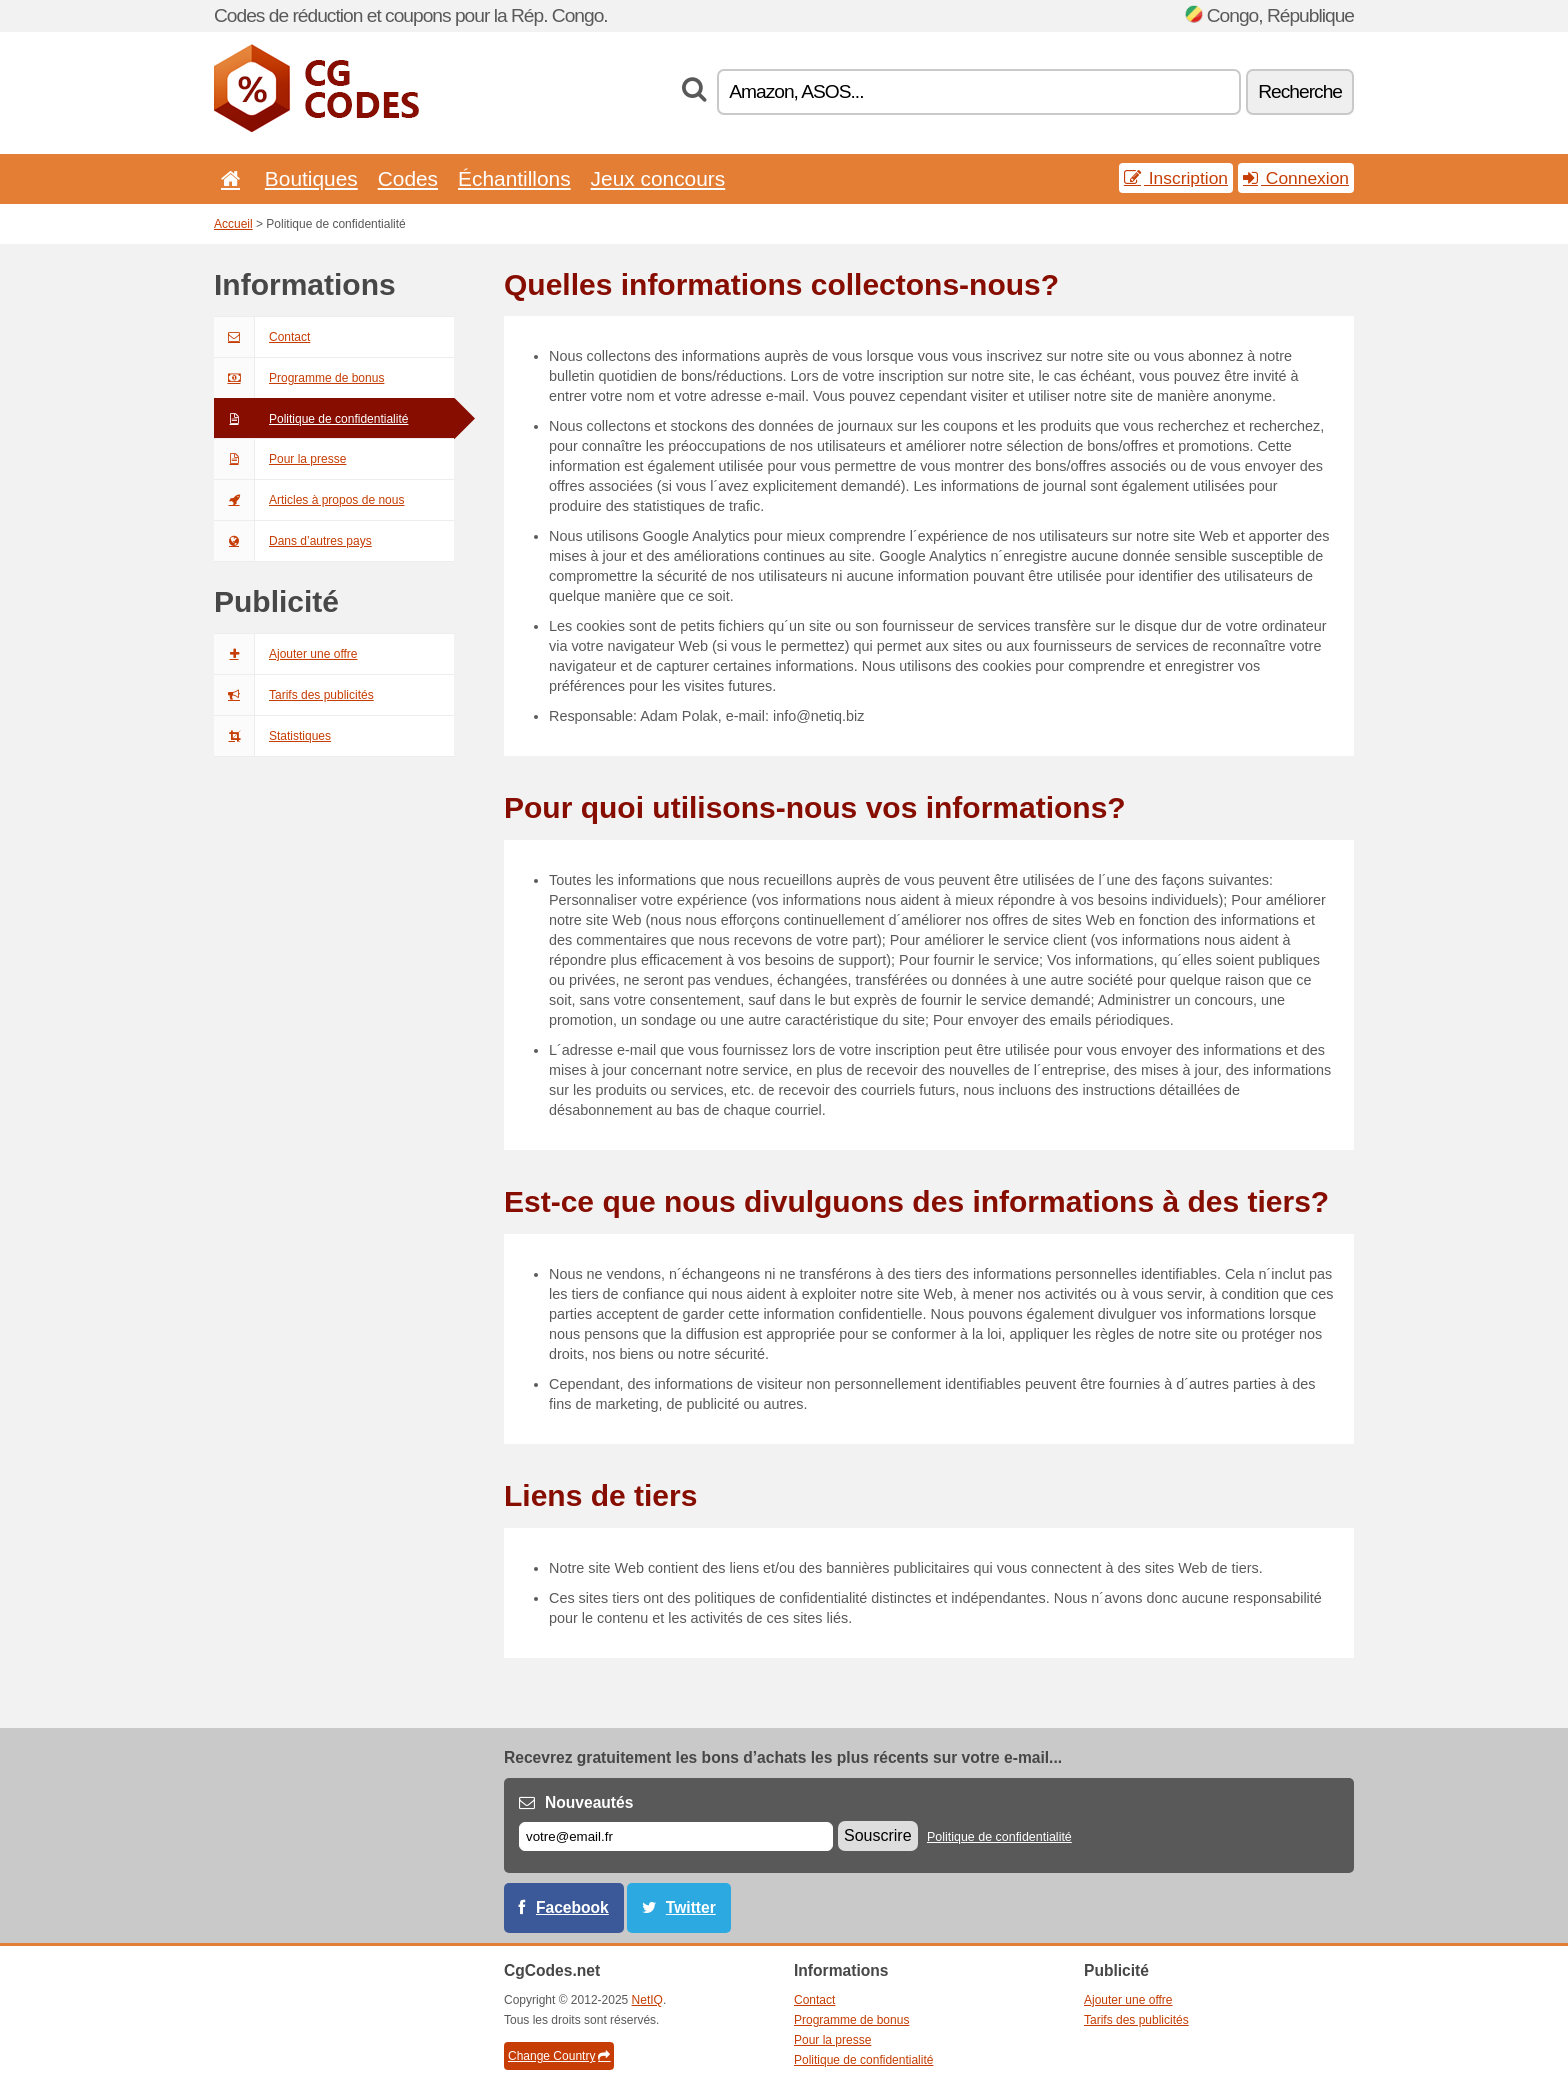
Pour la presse (280, 459)
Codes (408, 178)
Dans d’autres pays (293, 541)
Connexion (1296, 178)
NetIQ (647, 2000)
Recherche (1300, 91)
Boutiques (311, 178)
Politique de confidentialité (311, 419)
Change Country (559, 2056)
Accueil (233, 224)
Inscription (1176, 178)
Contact (262, 337)
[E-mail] (676, 1836)
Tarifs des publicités (294, 695)
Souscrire (878, 1835)
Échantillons (514, 178)
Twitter (691, 1907)
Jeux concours (658, 178)
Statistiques (272, 736)
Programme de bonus (299, 378)
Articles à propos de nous (309, 500)
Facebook (572, 1907)
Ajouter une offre (286, 654)
